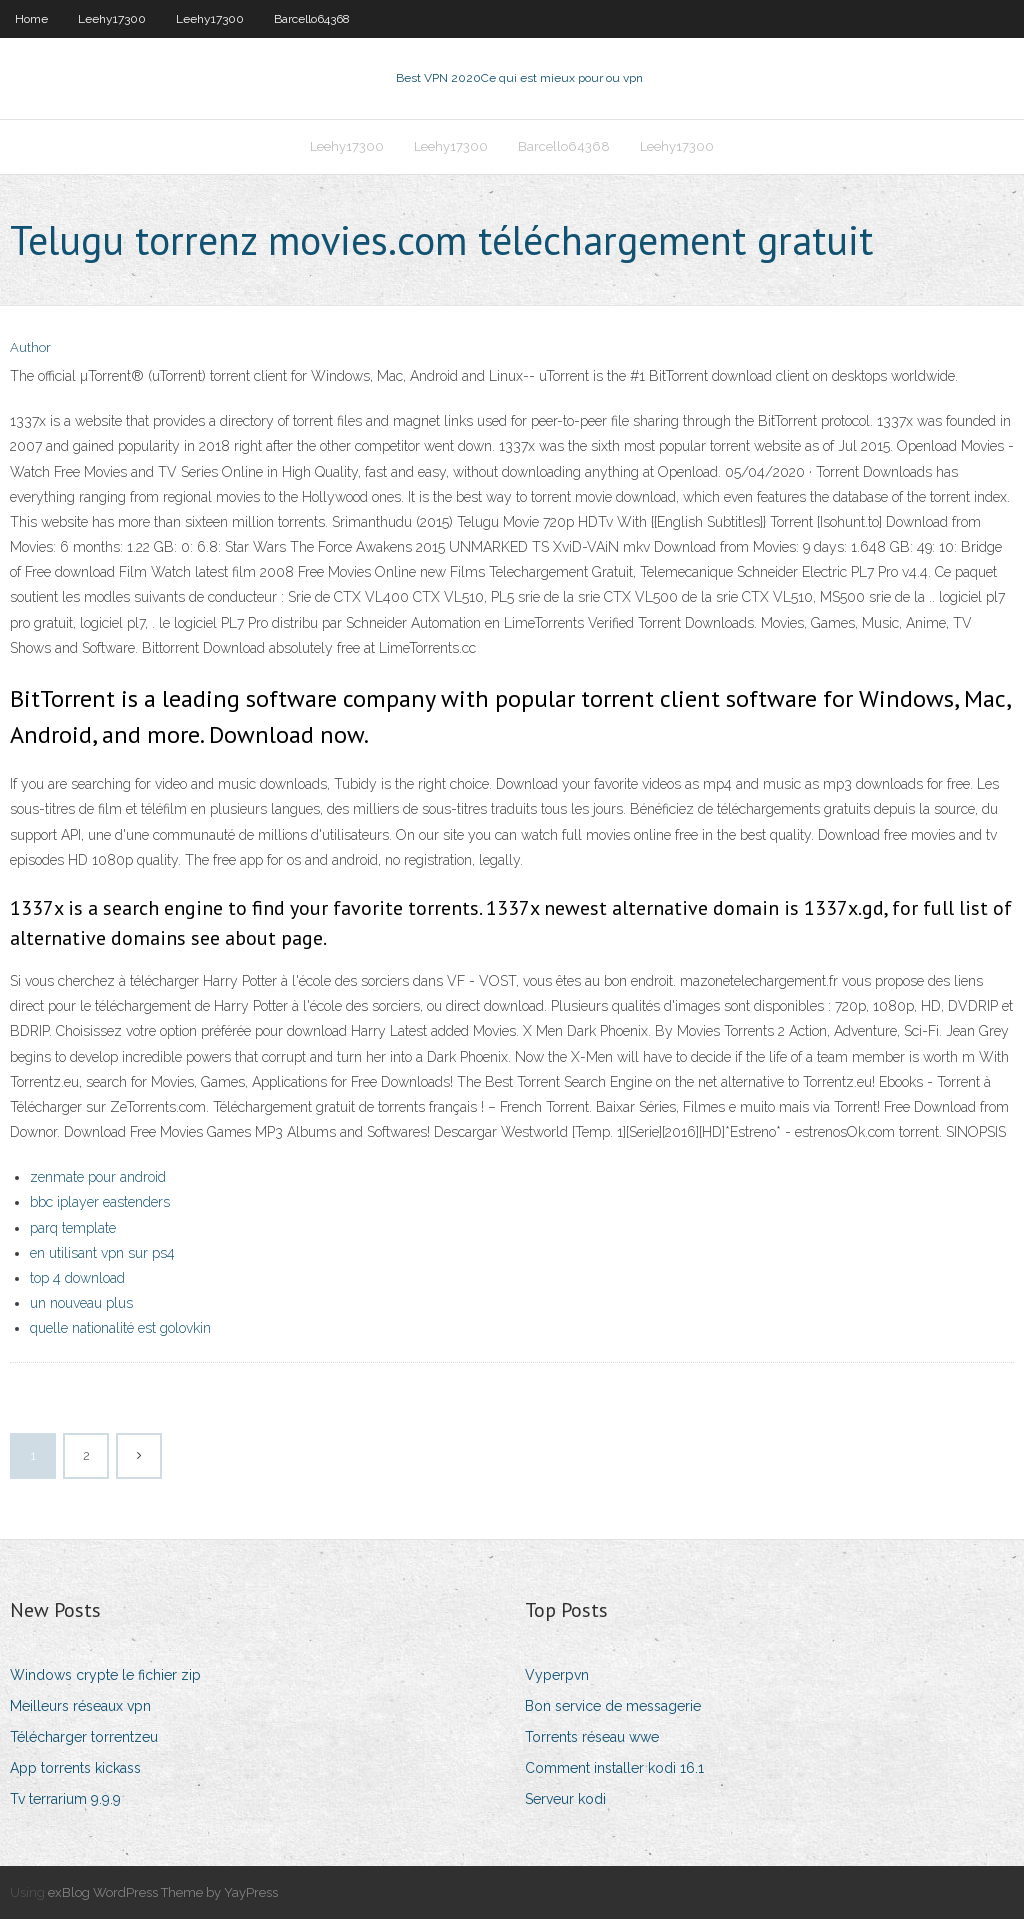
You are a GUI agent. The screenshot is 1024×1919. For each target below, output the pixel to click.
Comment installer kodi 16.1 (614, 1768)
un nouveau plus (81, 1303)
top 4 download (77, 1278)
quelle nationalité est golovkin (120, 1328)
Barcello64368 (312, 19)
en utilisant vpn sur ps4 (102, 1253)
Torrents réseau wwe (592, 1737)
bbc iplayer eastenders (100, 1202)
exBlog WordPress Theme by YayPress (163, 1892)
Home (31, 19)
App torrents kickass (75, 1768)
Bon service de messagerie (613, 1706)
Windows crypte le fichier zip (105, 1675)
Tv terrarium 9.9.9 (65, 1799)
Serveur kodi (565, 1799)
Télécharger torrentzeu (84, 1737)
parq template (73, 1228)
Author (30, 347)
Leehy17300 (112, 19)
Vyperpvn (557, 1675)
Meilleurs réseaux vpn (80, 1706)
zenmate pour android (98, 1177)
